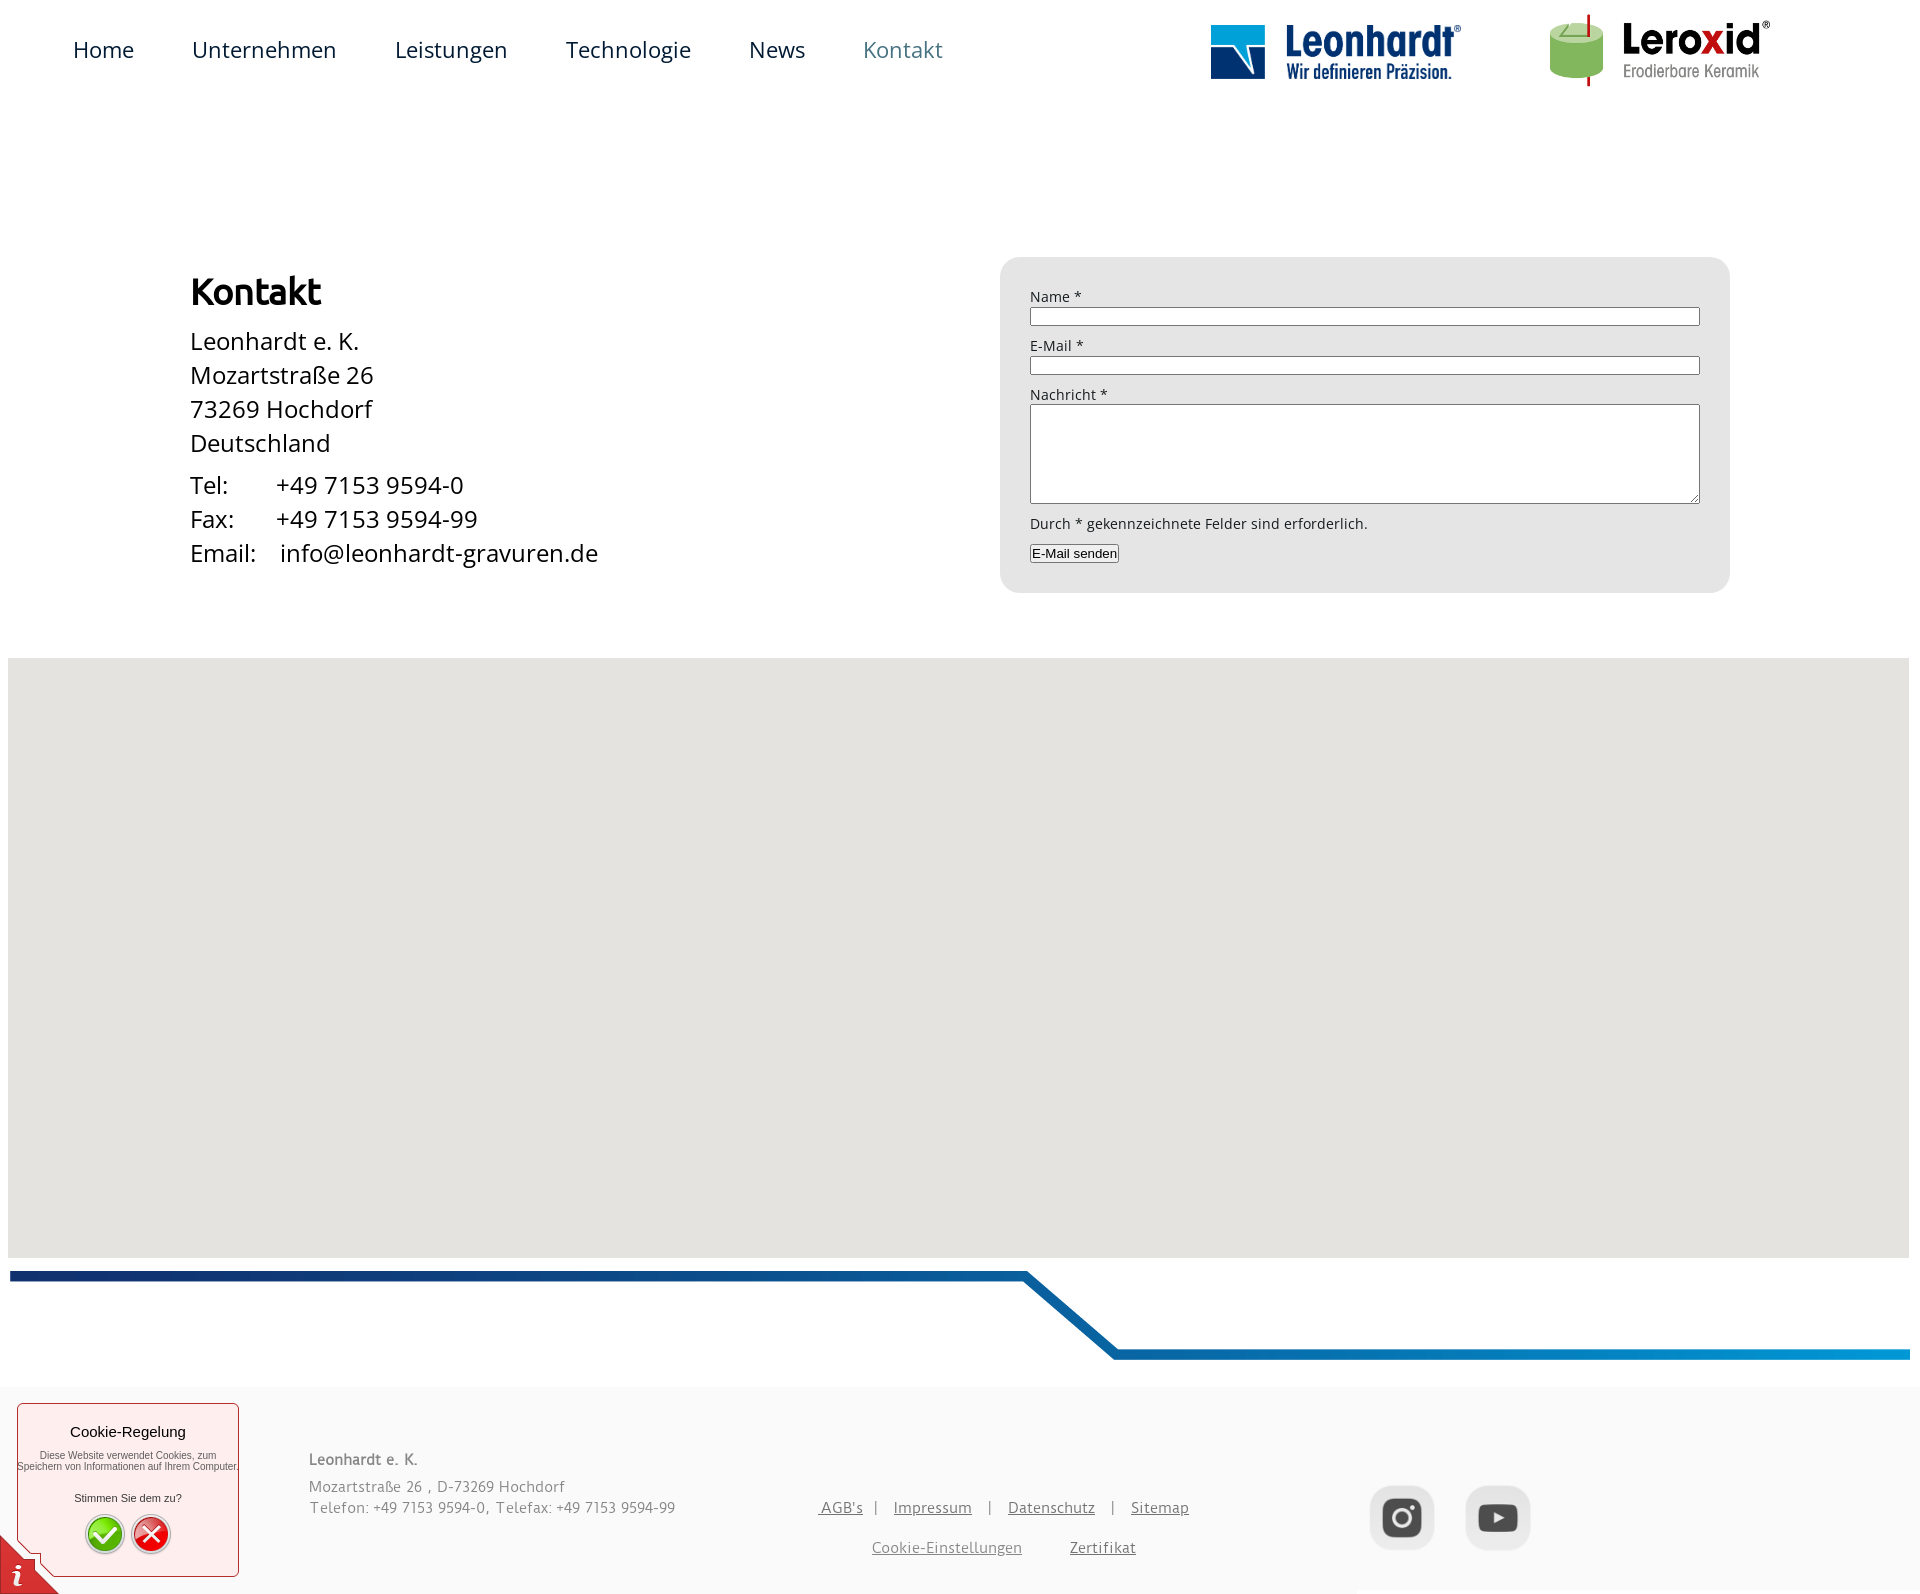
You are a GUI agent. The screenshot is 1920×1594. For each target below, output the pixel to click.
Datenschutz (1051, 1508)
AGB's (840, 1508)
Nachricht (1069, 394)
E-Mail (1057, 345)
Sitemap (1160, 1508)
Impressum (933, 1508)
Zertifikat (1103, 1548)
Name (1056, 296)
